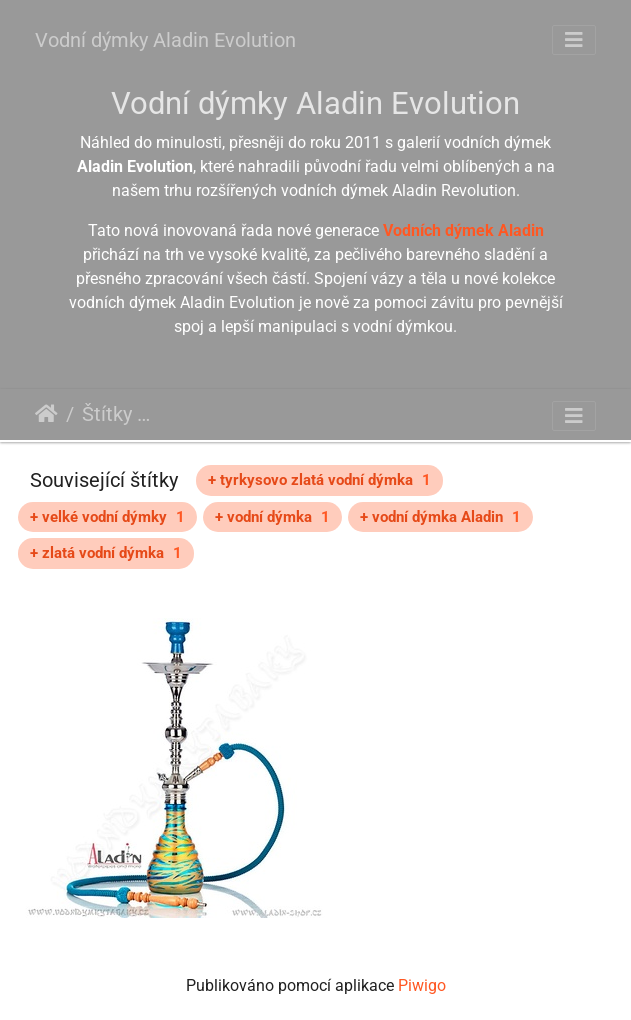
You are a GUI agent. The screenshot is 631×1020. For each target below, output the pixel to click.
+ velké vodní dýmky (107, 517)
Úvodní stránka (46, 414)
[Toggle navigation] (574, 40)
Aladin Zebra (480, 417)
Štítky (107, 414)
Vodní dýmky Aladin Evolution (165, 40)
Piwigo (422, 985)
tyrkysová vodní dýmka (349, 417)
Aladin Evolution (207, 417)
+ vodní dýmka (272, 517)
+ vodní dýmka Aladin (440, 517)
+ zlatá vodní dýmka (106, 553)
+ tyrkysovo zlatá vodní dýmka (319, 480)
